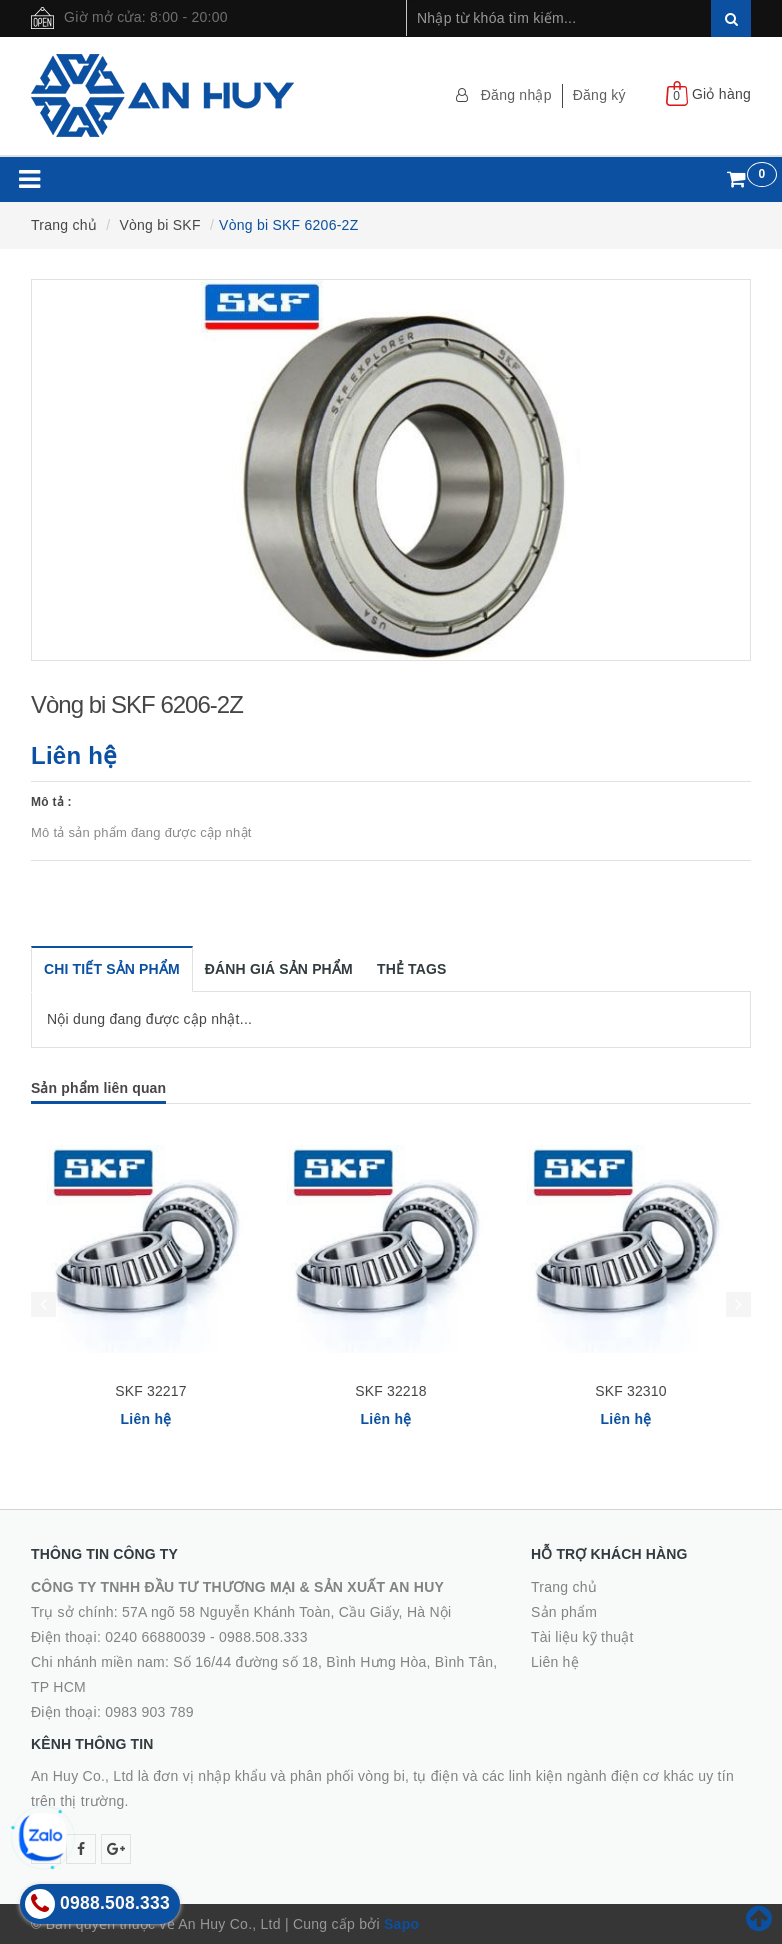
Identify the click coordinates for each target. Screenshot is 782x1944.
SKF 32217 (150, 1391)
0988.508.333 (263, 1637)
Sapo (401, 1924)
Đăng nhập (516, 95)
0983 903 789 (149, 1712)
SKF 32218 (390, 1391)
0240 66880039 (155, 1637)
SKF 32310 (630, 1391)
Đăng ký (599, 95)
